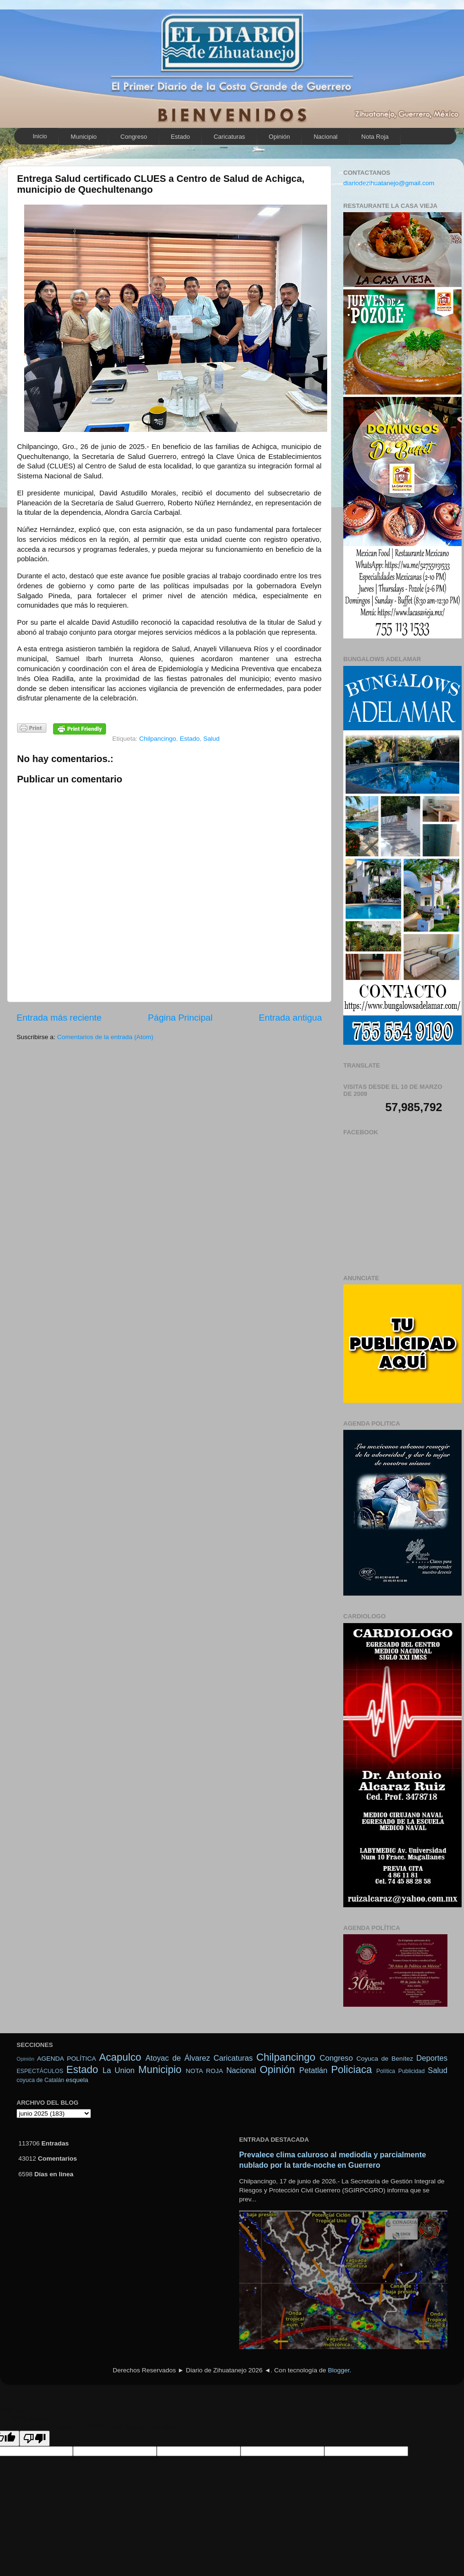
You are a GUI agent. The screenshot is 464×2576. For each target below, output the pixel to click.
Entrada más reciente (59, 1018)
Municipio (84, 136)
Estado (180, 136)
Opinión (279, 136)
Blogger (338, 2370)
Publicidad (411, 2071)
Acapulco (120, 2057)
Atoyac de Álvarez (177, 2058)
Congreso (133, 136)
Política (385, 2071)
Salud (211, 738)
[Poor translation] (34, 2438)
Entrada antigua (290, 1018)
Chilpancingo (157, 738)
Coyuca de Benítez (385, 2058)
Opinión (25, 2059)
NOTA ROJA (204, 2070)
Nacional (325, 136)
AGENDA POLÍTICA (66, 2058)
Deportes (431, 2058)
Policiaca (351, 2069)
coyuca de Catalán (40, 2080)
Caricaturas (229, 136)
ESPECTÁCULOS (40, 2071)
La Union (118, 2070)
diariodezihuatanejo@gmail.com (388, 183)
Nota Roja (375, 136)
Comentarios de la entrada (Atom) (105, 1037)
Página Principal (180, 1018)
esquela (77, 2079)
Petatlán (313, 2070)
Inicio (40, 136)
